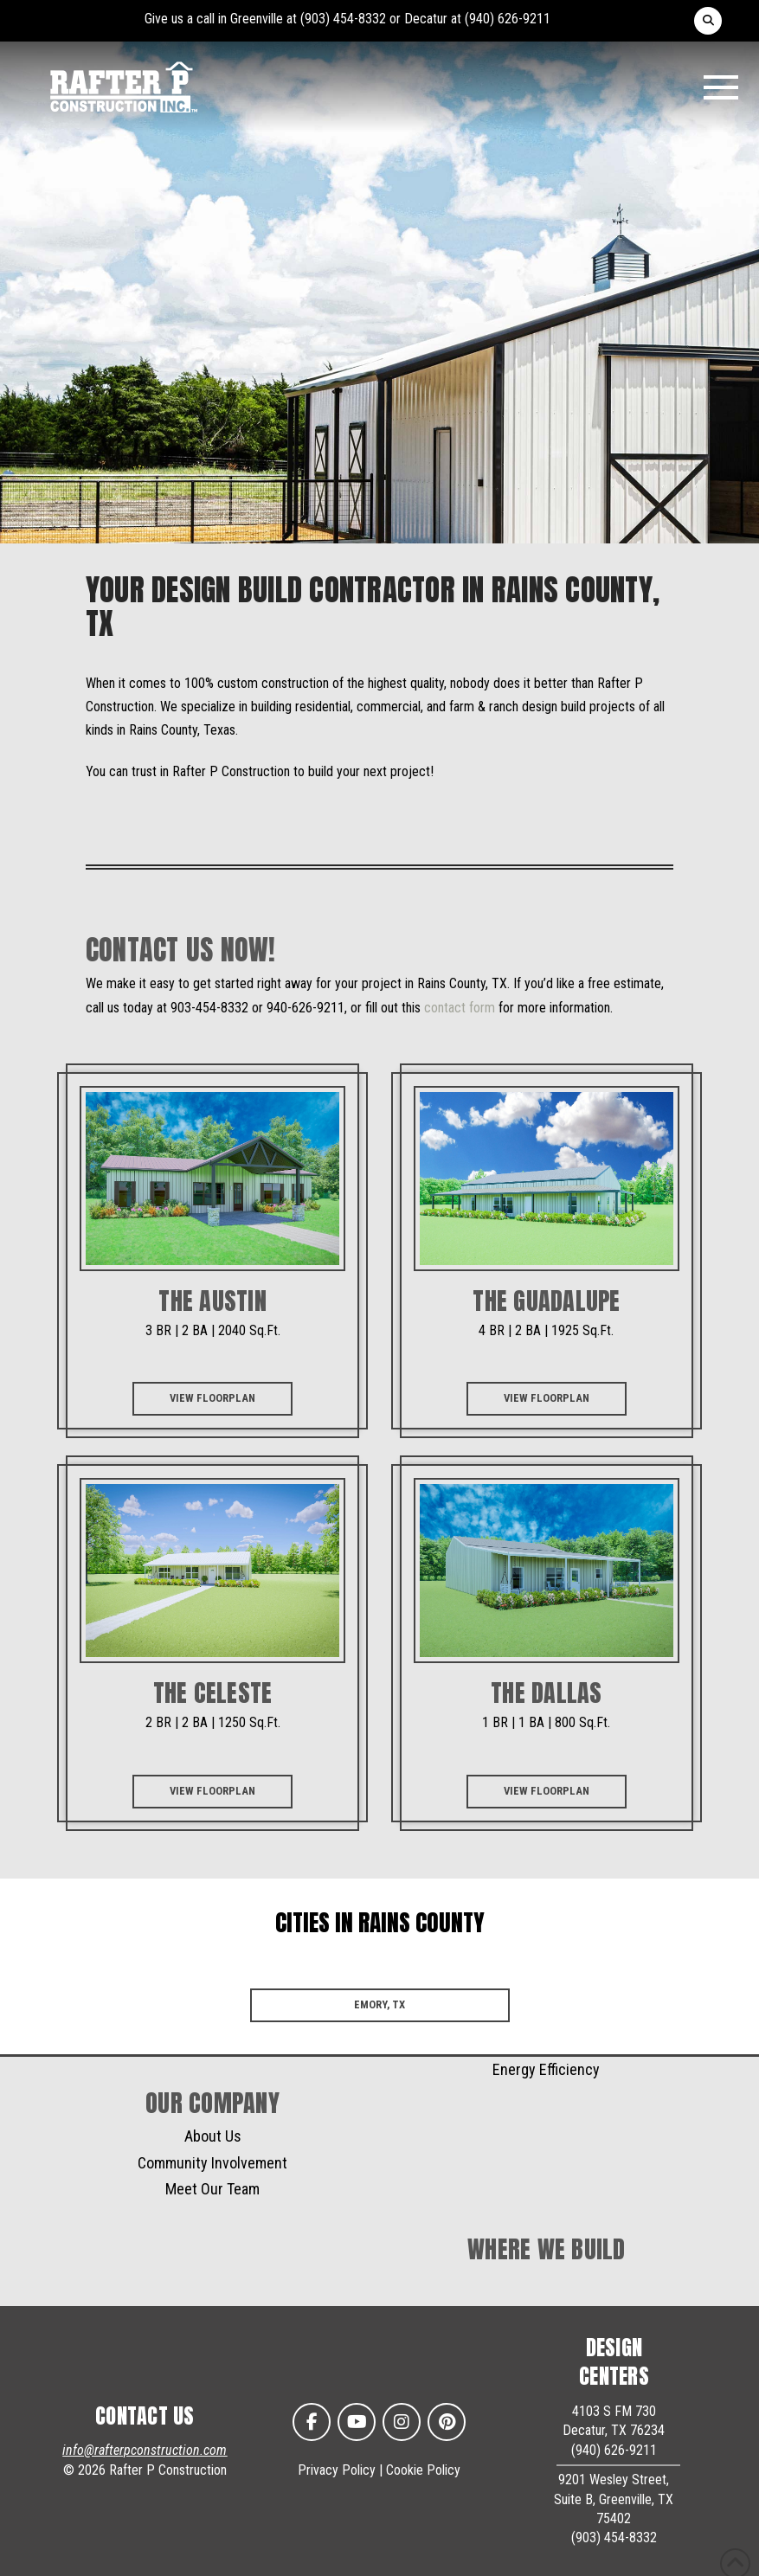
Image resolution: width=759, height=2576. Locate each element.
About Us (212, 2136)
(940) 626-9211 (507, 18)
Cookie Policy (423, 2470)
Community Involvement (212, 2163)
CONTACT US (145, 2415)
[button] (708, 21)
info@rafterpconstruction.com (144, 2450)
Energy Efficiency (546, 2069)
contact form (459, 1007)
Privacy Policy (337, 2470)
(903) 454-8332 (343, 18)
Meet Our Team (212, 2189)
